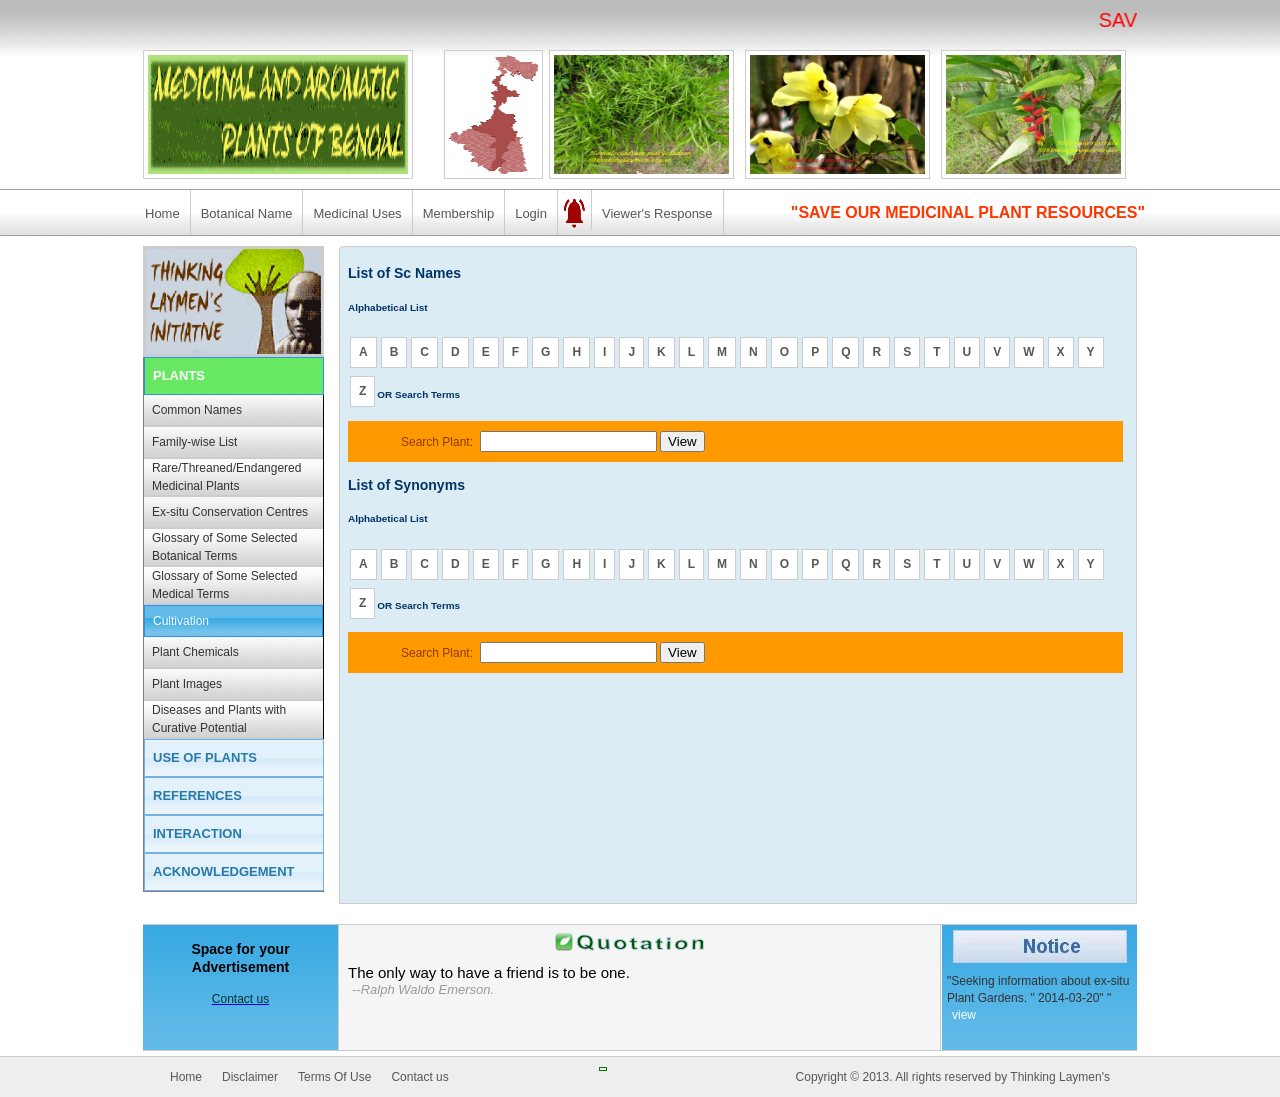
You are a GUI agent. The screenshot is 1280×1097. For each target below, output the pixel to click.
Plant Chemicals (195, 652)
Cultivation (181, 621)
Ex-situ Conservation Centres (230, 512)
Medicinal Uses (357, 213)
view (964, 1015)
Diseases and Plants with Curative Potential (219, 719)
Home (162, 213)
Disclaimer (250, 1077)
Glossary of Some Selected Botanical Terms (224, 547)
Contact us (419, 1077)
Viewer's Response (657, 213)
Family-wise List (194, 442)
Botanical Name (247, 213)
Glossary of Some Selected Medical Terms (224, 585)
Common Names (197, 410)
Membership (459, 213)
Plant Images (187, 684)
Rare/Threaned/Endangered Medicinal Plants (226, 477)
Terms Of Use (334, 1077)
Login (531, 213)
